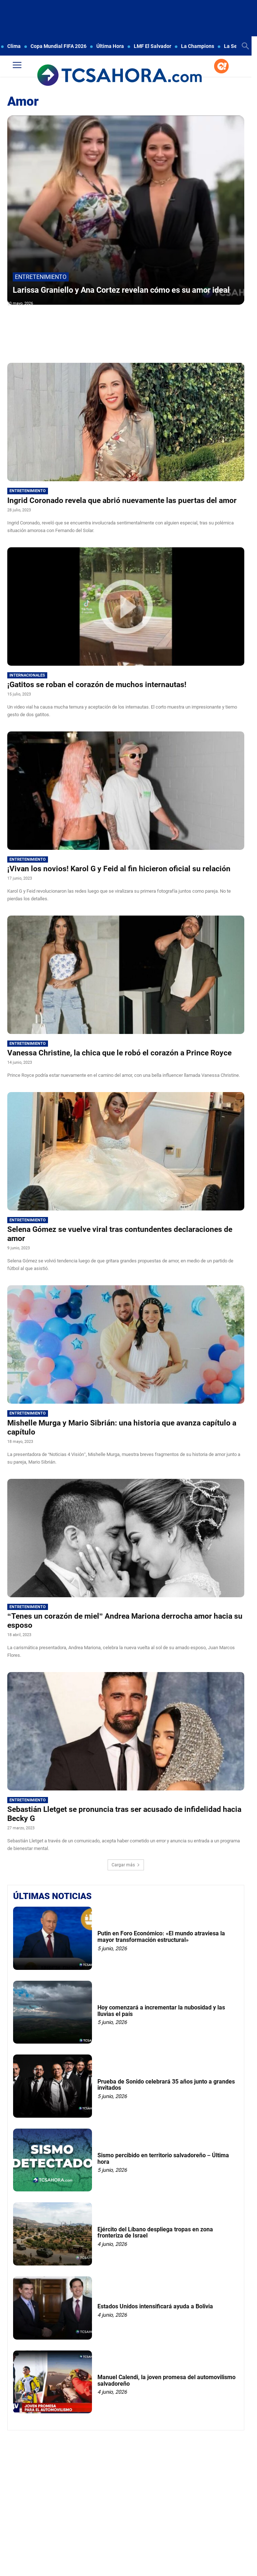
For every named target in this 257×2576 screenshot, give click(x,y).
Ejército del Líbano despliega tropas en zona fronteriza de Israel (155, 2232)
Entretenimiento (41, 276)
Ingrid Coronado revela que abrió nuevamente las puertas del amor (122, 500)
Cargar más (126, 1864)
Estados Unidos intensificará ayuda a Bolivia (155, 2306)
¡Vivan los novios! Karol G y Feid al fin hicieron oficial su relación (118, 868)
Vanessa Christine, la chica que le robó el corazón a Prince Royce (119, 1052)
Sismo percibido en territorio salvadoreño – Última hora (163, 2158)
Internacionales (27, 675)
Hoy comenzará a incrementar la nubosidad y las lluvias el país (161, 2010)
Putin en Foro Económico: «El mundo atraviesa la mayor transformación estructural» (161, 1936)
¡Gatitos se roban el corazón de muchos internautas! (96, 684)
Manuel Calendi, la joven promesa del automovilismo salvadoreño (166, 2380)
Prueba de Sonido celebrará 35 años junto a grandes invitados (166, 2085)
